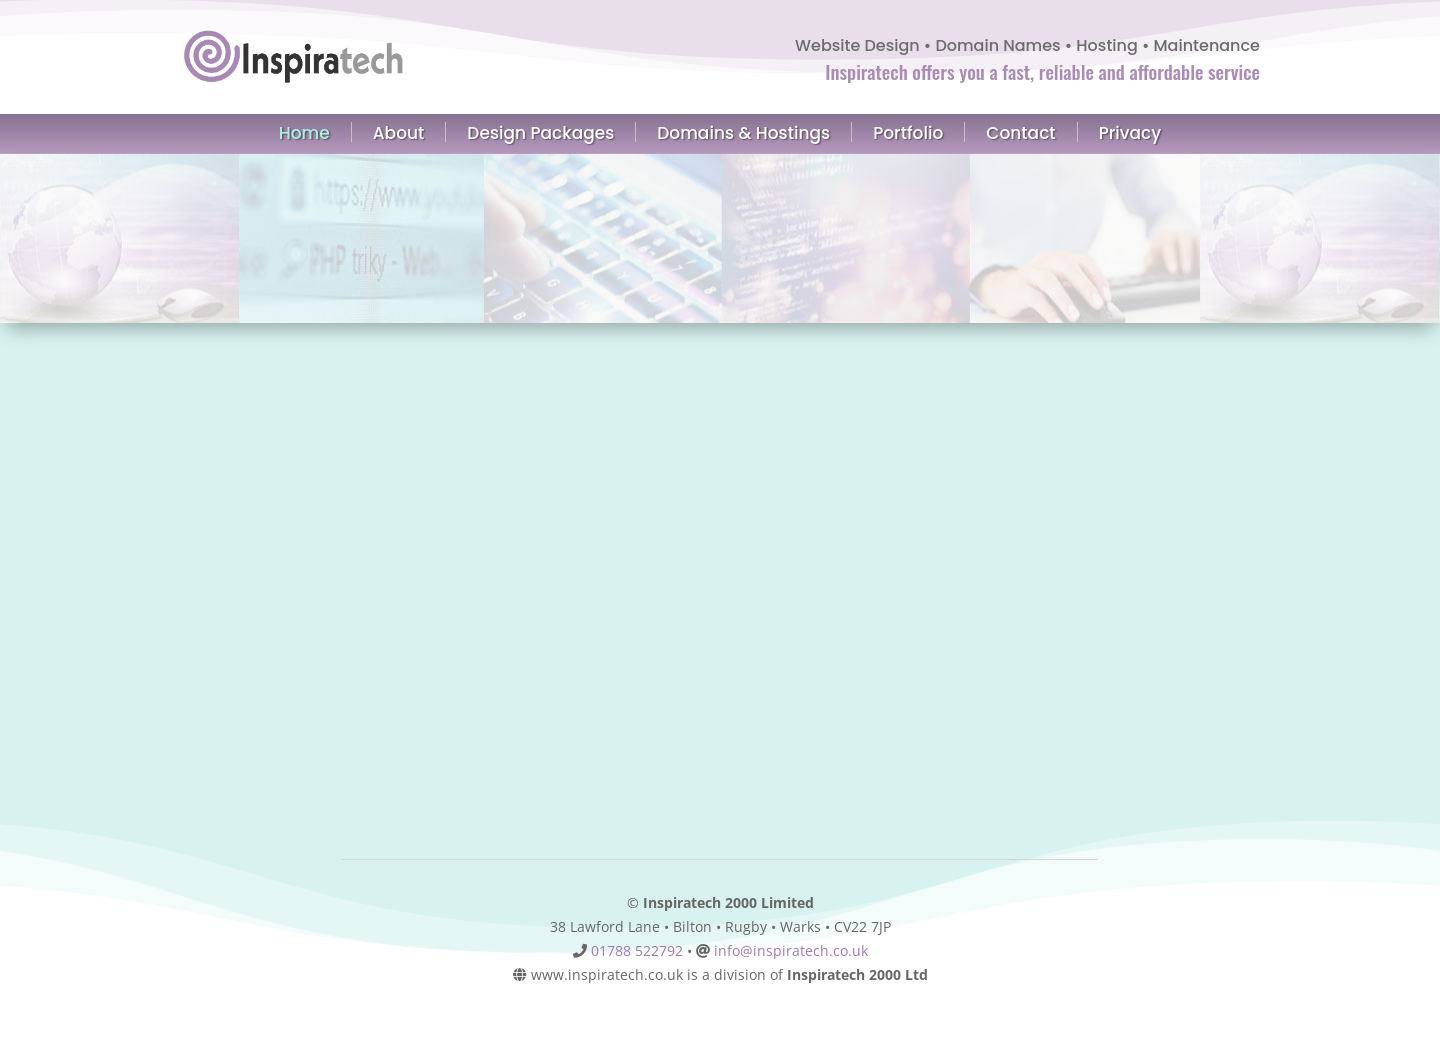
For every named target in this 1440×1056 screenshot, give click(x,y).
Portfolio (908, 132)
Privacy (1130, 133)
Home (304, 132)
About (399, 132)
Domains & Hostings (743, 132)
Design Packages (540, 132)
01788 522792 (637, 950)
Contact (1020, 132)
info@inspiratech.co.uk (791, 950)
